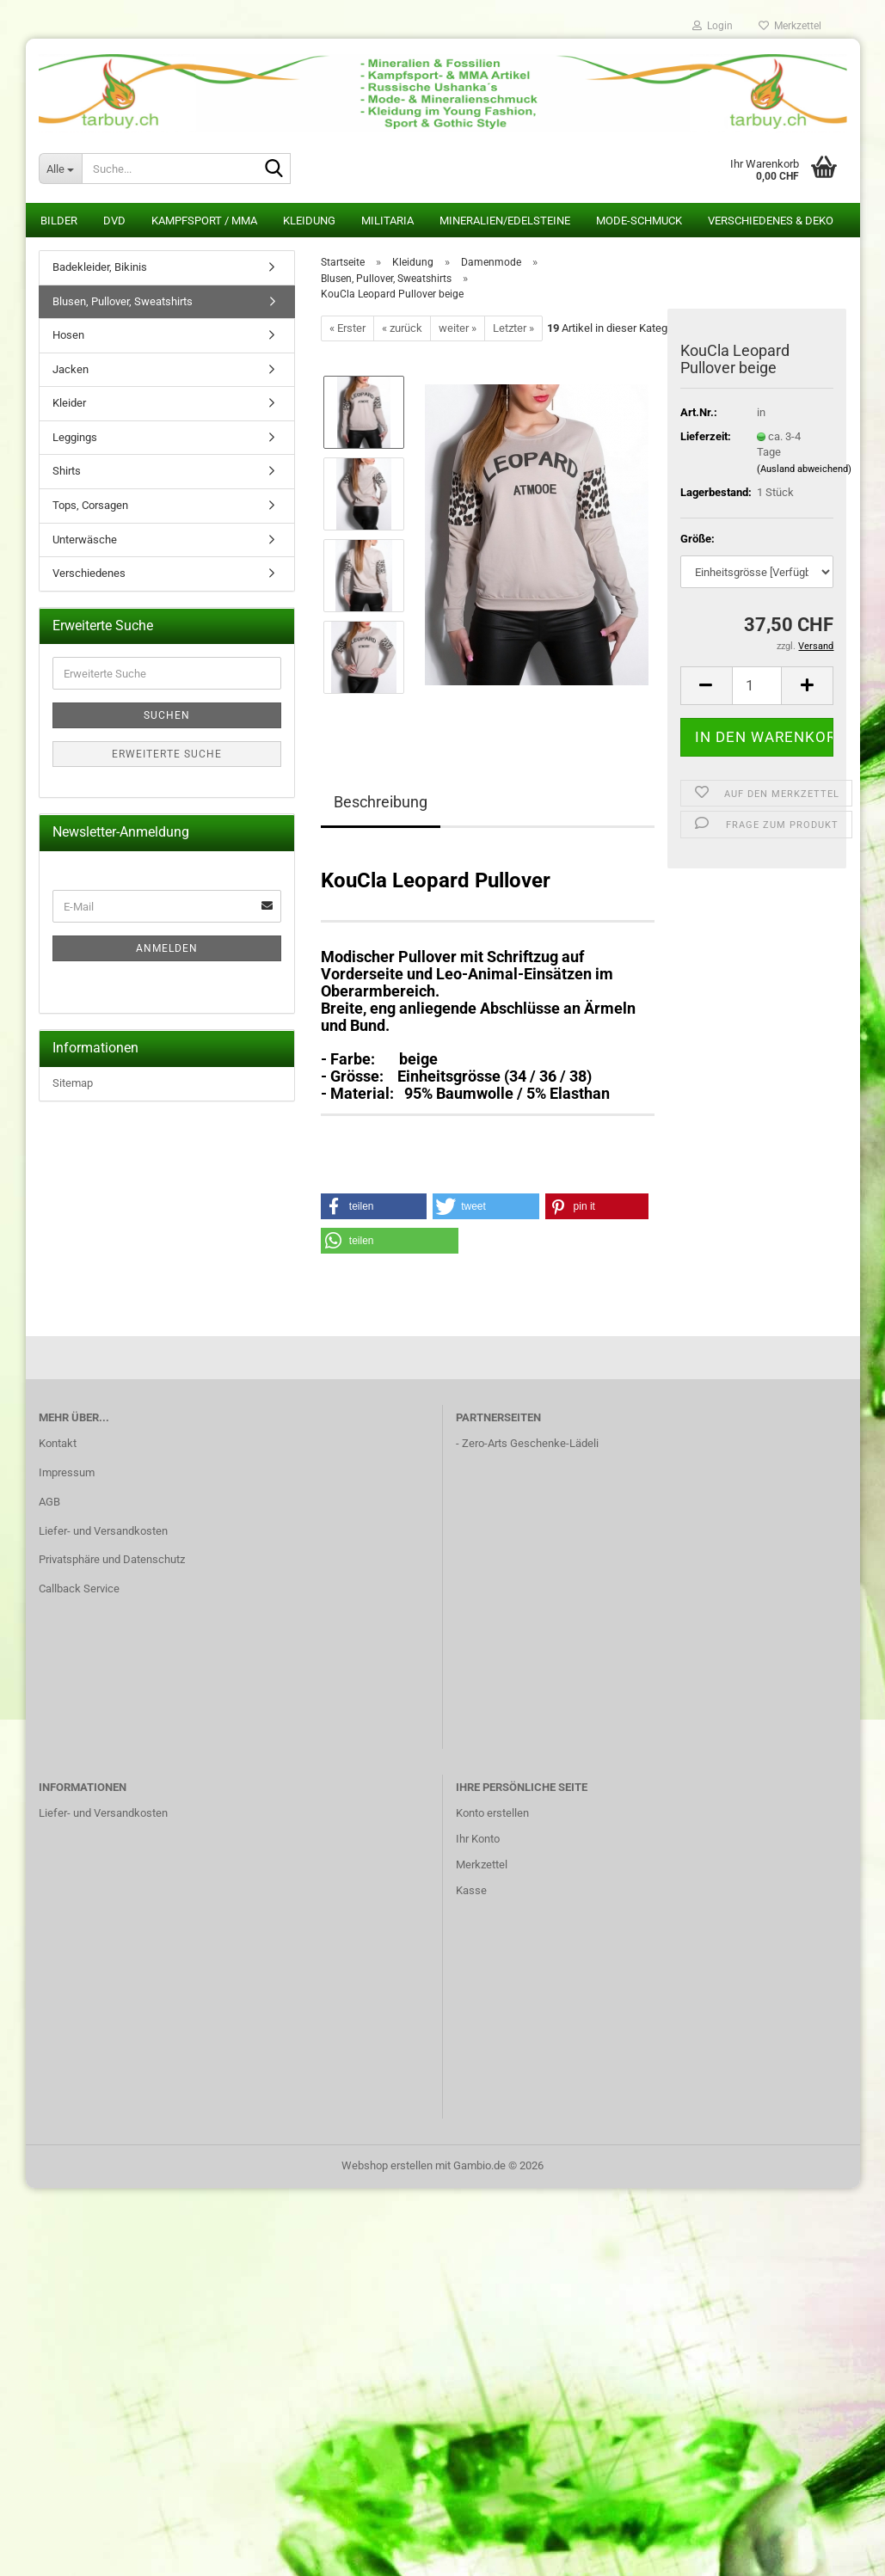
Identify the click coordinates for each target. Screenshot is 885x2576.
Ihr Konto (478, 1838)
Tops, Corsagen (90, 505)
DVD (114, 220)
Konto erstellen (492, 1812)
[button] (706, 685)
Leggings (74, 437)
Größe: (697, 538)
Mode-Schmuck (639, 220)
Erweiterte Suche (167, 754)
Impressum (67, 1472)
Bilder (58, 220)
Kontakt (58, 1443)
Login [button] (712, 26)
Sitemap (72, 1082)
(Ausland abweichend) (804, 469)
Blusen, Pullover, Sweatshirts (122, 301)
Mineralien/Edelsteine (504, 220)
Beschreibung (380, 802)
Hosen (68, 334)
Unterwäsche (84, 539)
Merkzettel (790, 26)
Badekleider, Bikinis (99, 267)
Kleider (69, 402)
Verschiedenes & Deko (770, 220)
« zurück (402, 328)
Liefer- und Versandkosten (103, 1530)
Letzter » (513, 328)
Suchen (167, 715)
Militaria (387, 220)
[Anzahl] (757, 685)
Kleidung (309, 220)
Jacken (70, 369)
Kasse (471, 1890)
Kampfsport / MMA (204, 220)
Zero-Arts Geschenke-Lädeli (530, 1443)
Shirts (66, 470)
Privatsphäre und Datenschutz (112, 1559)
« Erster (347, 328)
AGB (49, 1501)
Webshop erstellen (387, 2165)
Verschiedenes (89, 573)
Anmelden (167, 948)
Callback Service (79, 1588)
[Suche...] (60, 168)
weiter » (457, 328)
